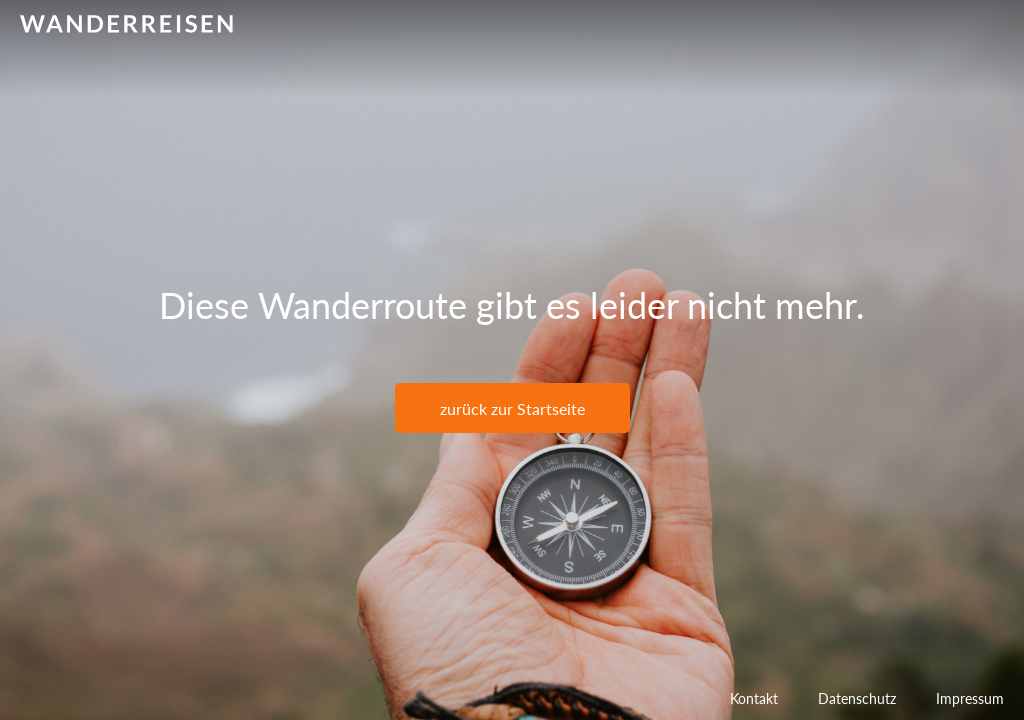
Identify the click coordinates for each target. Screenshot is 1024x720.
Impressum (970, 698)
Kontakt (754, 698)
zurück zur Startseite (512, 408)
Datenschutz (857, 698)
